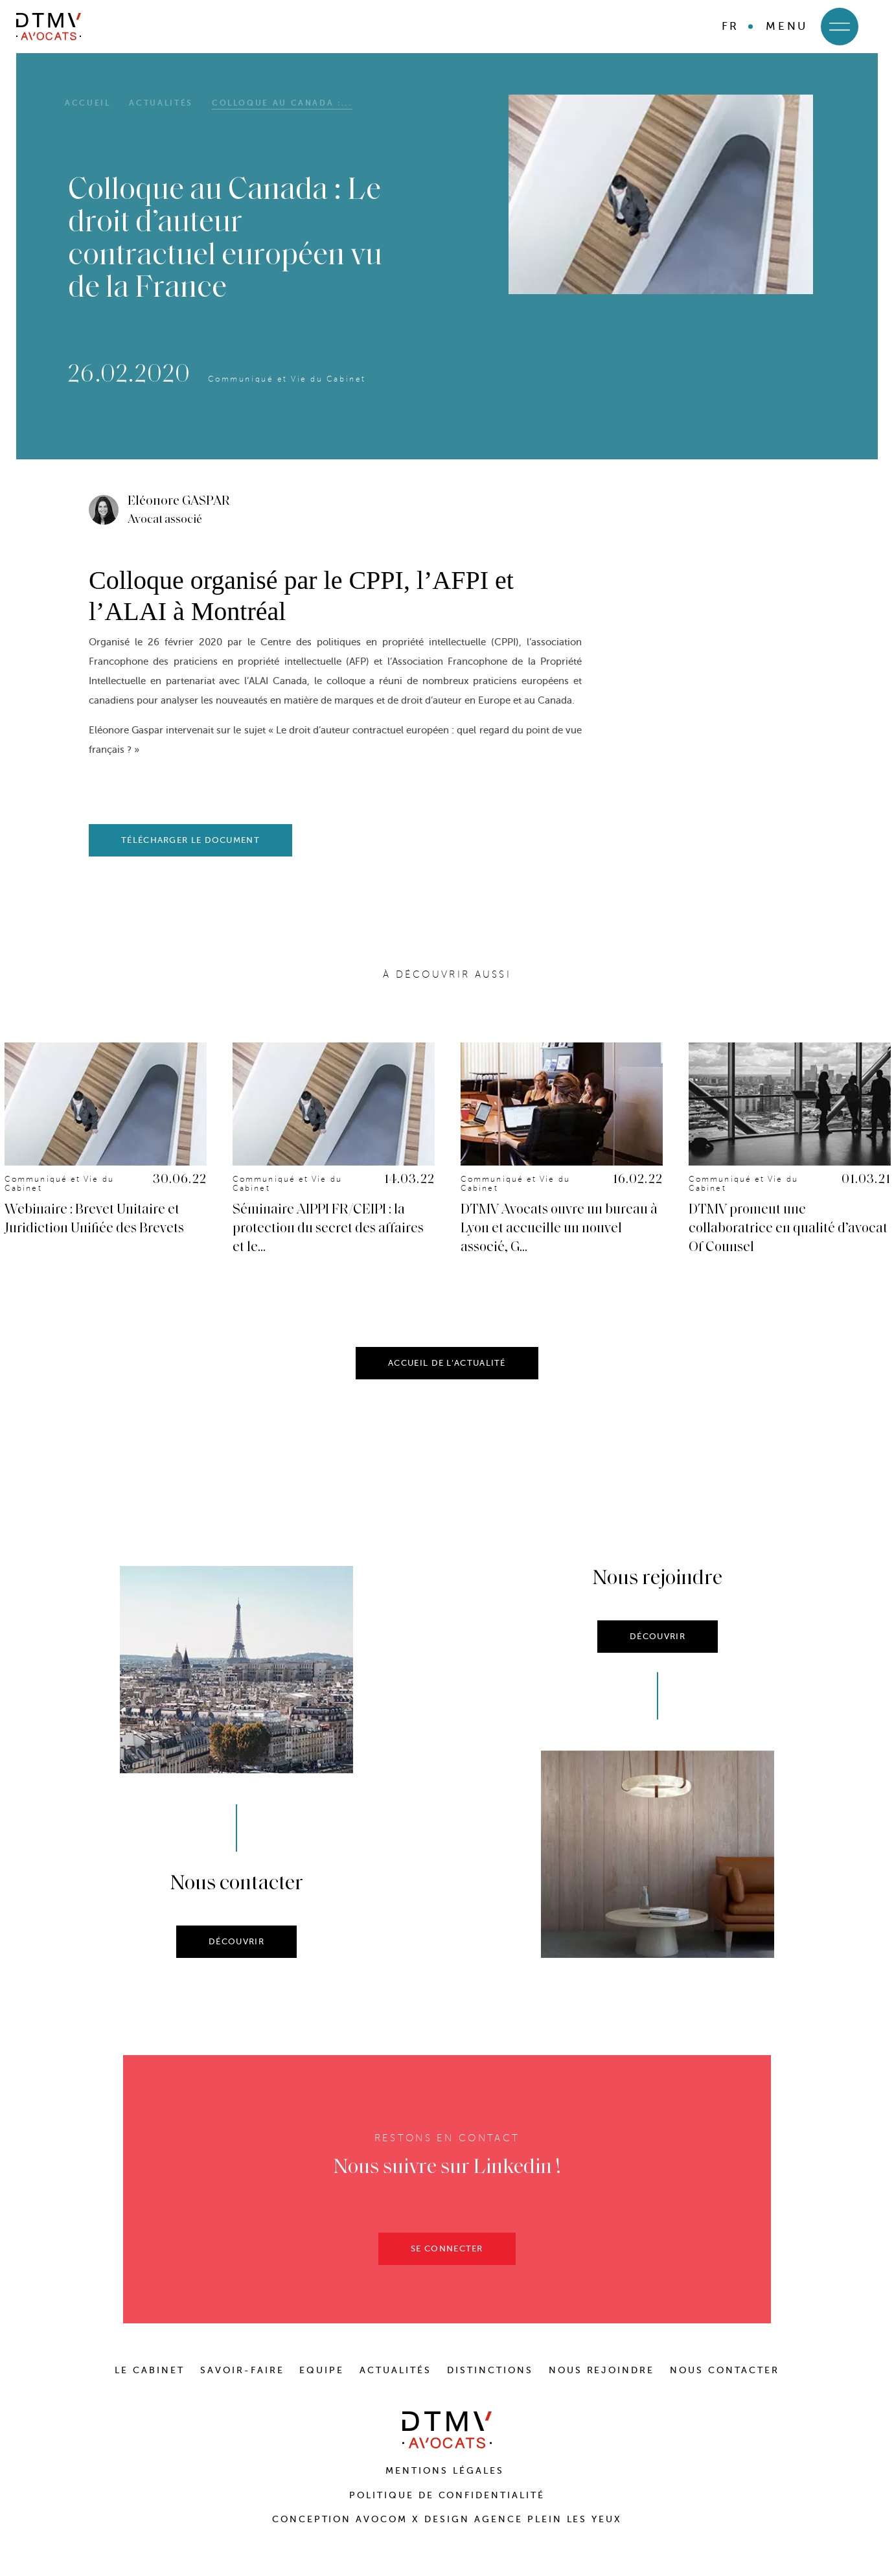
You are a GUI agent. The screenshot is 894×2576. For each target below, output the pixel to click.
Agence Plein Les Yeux (548, 2519)
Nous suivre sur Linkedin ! (447, 2177)
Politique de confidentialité (447, 2495)
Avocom (381, 2519)
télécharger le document (190, 840)
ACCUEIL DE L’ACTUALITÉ (447, 1372)
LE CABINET (150, 2370)
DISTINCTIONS (490, 2370)
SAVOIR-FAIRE (242, 2370)
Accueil (87, 103)
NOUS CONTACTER (724, 2370)
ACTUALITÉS (395, 2370)
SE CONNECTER (447, 2257)
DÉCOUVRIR (236, 1950)
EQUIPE (321, 2370)
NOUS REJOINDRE (602, 2370)
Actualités (160, 103)
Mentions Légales (447, 2471)
